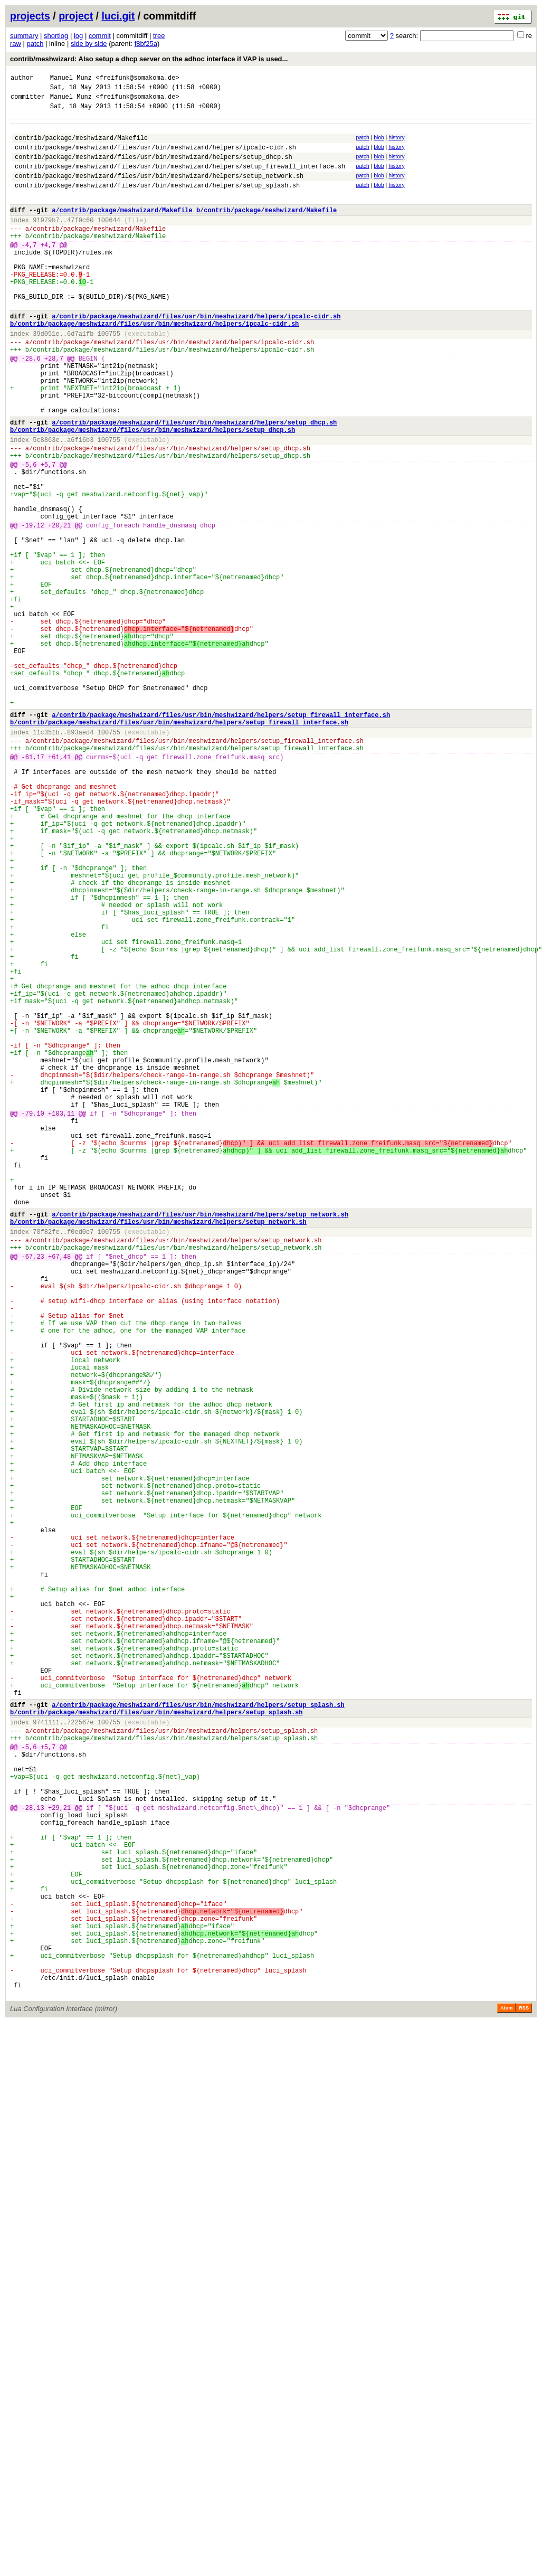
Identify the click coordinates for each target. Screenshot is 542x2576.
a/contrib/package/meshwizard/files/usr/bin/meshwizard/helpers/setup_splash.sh (198, 2032)
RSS (524, 2396)
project (76, 16)
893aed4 (80, 855)
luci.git (118, 16)
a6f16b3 (80, 502)
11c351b (46, 855)
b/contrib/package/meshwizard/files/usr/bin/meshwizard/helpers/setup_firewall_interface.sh (179, 843)
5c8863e (46, 502)
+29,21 (59, 2156)
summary (24, 36)
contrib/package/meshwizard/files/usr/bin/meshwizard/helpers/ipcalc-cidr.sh (155, 156)
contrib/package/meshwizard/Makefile (81, 145)
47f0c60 (80, 240)
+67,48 (59, 1489)
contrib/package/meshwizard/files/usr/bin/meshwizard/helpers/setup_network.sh (159, 189)
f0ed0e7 (80, 1459)
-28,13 (33, 2156)
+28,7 (53, 405)
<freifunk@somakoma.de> (137, 78)
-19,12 (33, 605)
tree (159, 36)
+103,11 (61, 1317)
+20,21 (59, 605)
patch (35, 44)
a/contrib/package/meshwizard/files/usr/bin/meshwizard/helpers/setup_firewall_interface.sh (221, 835)
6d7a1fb (80, 376)
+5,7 (48, 532)
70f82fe (46, 1459)
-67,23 (33, 1489)
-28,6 (31, 405)
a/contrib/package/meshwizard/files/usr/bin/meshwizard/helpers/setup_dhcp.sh (194, 482)
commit (100, 36)
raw (15, 44)
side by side (89, 44)
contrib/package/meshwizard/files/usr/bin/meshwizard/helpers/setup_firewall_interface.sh (180, 178)
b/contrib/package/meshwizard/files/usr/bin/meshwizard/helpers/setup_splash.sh (156, 2041)
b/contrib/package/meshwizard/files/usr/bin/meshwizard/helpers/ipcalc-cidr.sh (154, 364)
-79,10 (33, 1317)
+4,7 (48, 270)
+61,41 (59, 885)
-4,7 (29, 270)
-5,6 (29, 532)
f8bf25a (146, 44)
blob (379, 144)
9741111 (46, 2053)
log (78, 36)
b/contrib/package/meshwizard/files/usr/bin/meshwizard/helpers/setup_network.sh (158, 1447)
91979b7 (46, 240)
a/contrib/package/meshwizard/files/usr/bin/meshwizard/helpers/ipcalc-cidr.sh (196, 355)
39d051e (46, 376)
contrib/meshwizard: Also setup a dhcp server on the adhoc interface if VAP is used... (149, 59)
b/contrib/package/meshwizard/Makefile (266, 228)
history (396, 144)
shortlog (56, 36)
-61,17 (33, 885)
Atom (506, 2396)
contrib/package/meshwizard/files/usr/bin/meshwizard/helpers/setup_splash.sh (157, 200)
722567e (80, 2053)
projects (30, 16)
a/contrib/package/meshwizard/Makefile (122, 228)
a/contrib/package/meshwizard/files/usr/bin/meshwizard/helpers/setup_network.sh (200, 1439)
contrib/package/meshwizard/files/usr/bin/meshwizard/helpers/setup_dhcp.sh (153, 167)
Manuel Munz (71, 78)
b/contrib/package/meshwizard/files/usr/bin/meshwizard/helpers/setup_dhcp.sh (152, 491)
